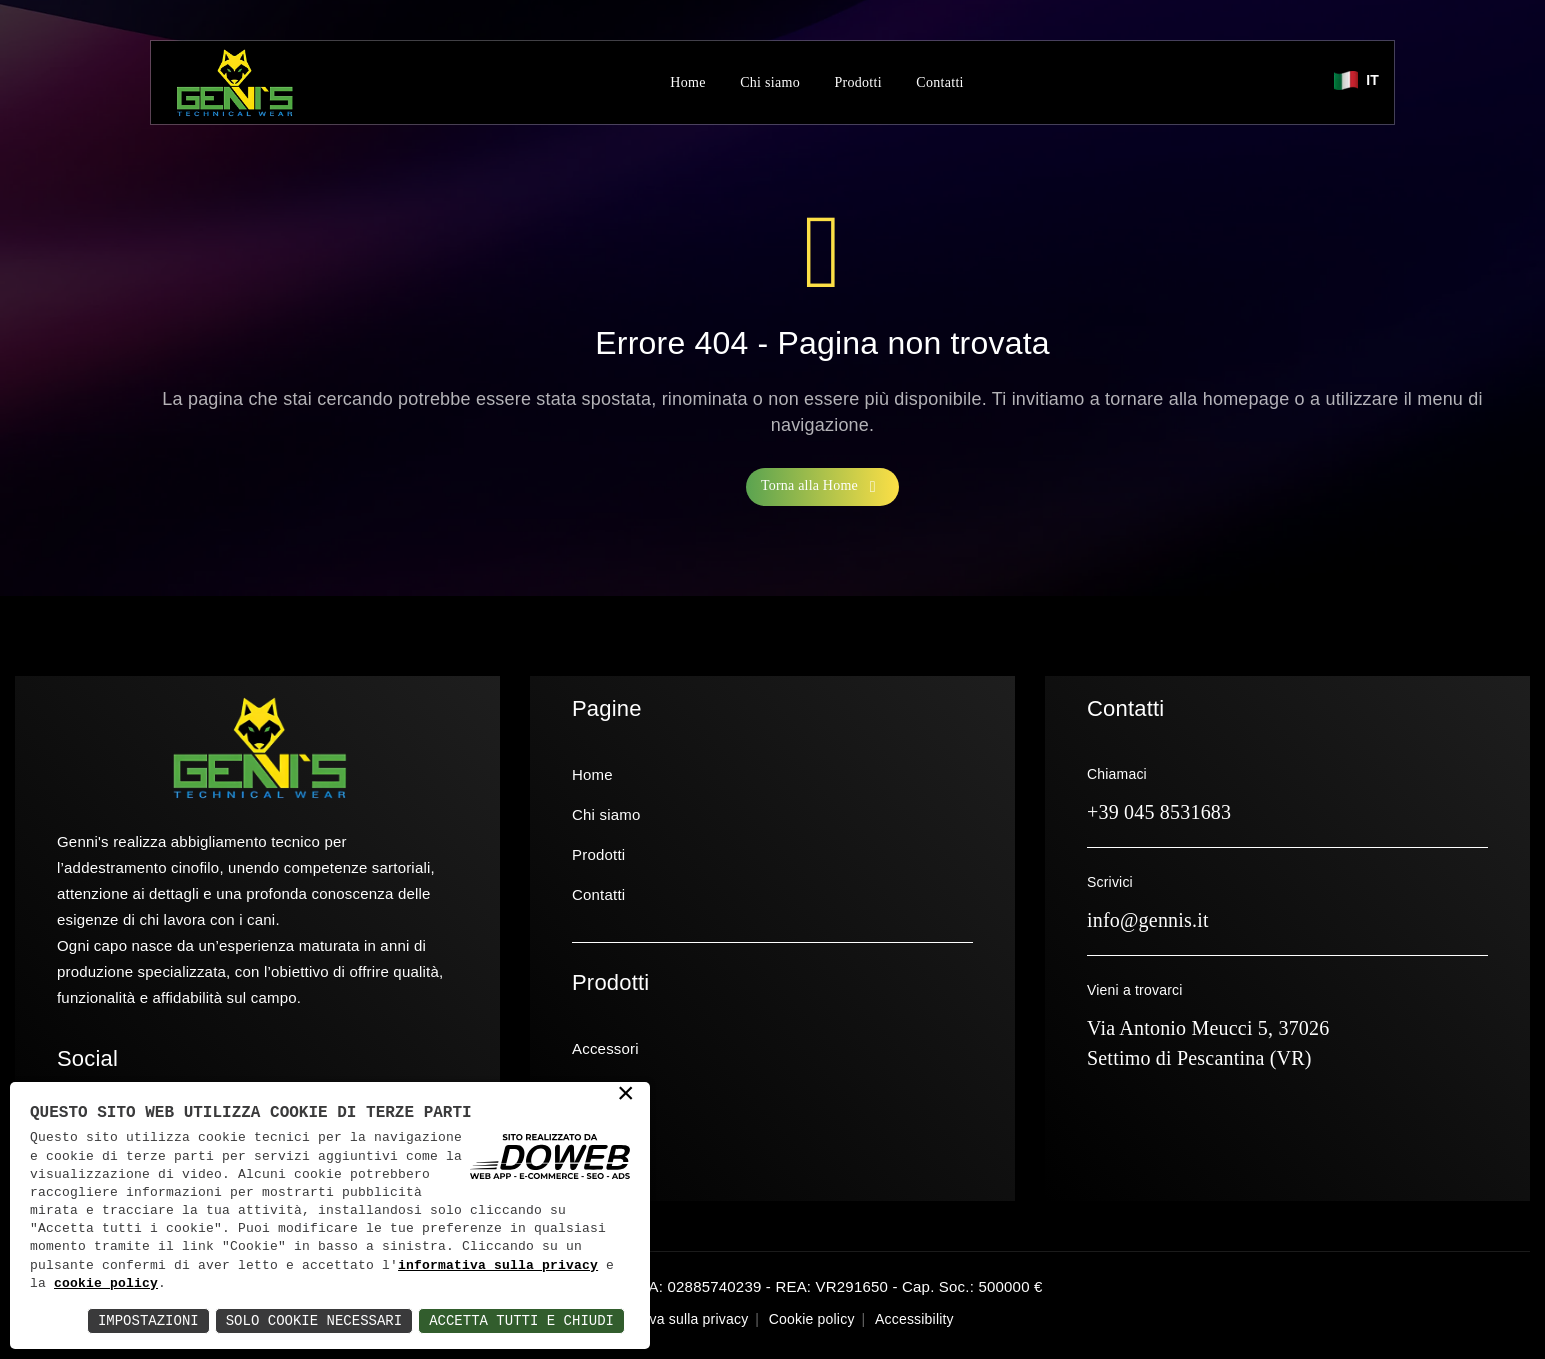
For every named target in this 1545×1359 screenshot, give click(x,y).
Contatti (940, 82)
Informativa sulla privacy (670, 1319)
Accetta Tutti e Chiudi (521, 1320)
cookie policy (106, 1284)
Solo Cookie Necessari (314, 1320)
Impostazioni (148, 1320)
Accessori (605, 1048)
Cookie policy (812, 1319)
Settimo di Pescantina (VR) (1199, 1058)
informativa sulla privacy (498, 1266)
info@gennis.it (1148, 920)
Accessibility (914, 1319)
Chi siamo (770, 82)
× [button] (626, 1095)
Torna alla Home (822, 487)
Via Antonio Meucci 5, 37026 (1208, 1028)
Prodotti (858, 82)
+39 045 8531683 (1159, 812)
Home (687, 82)
